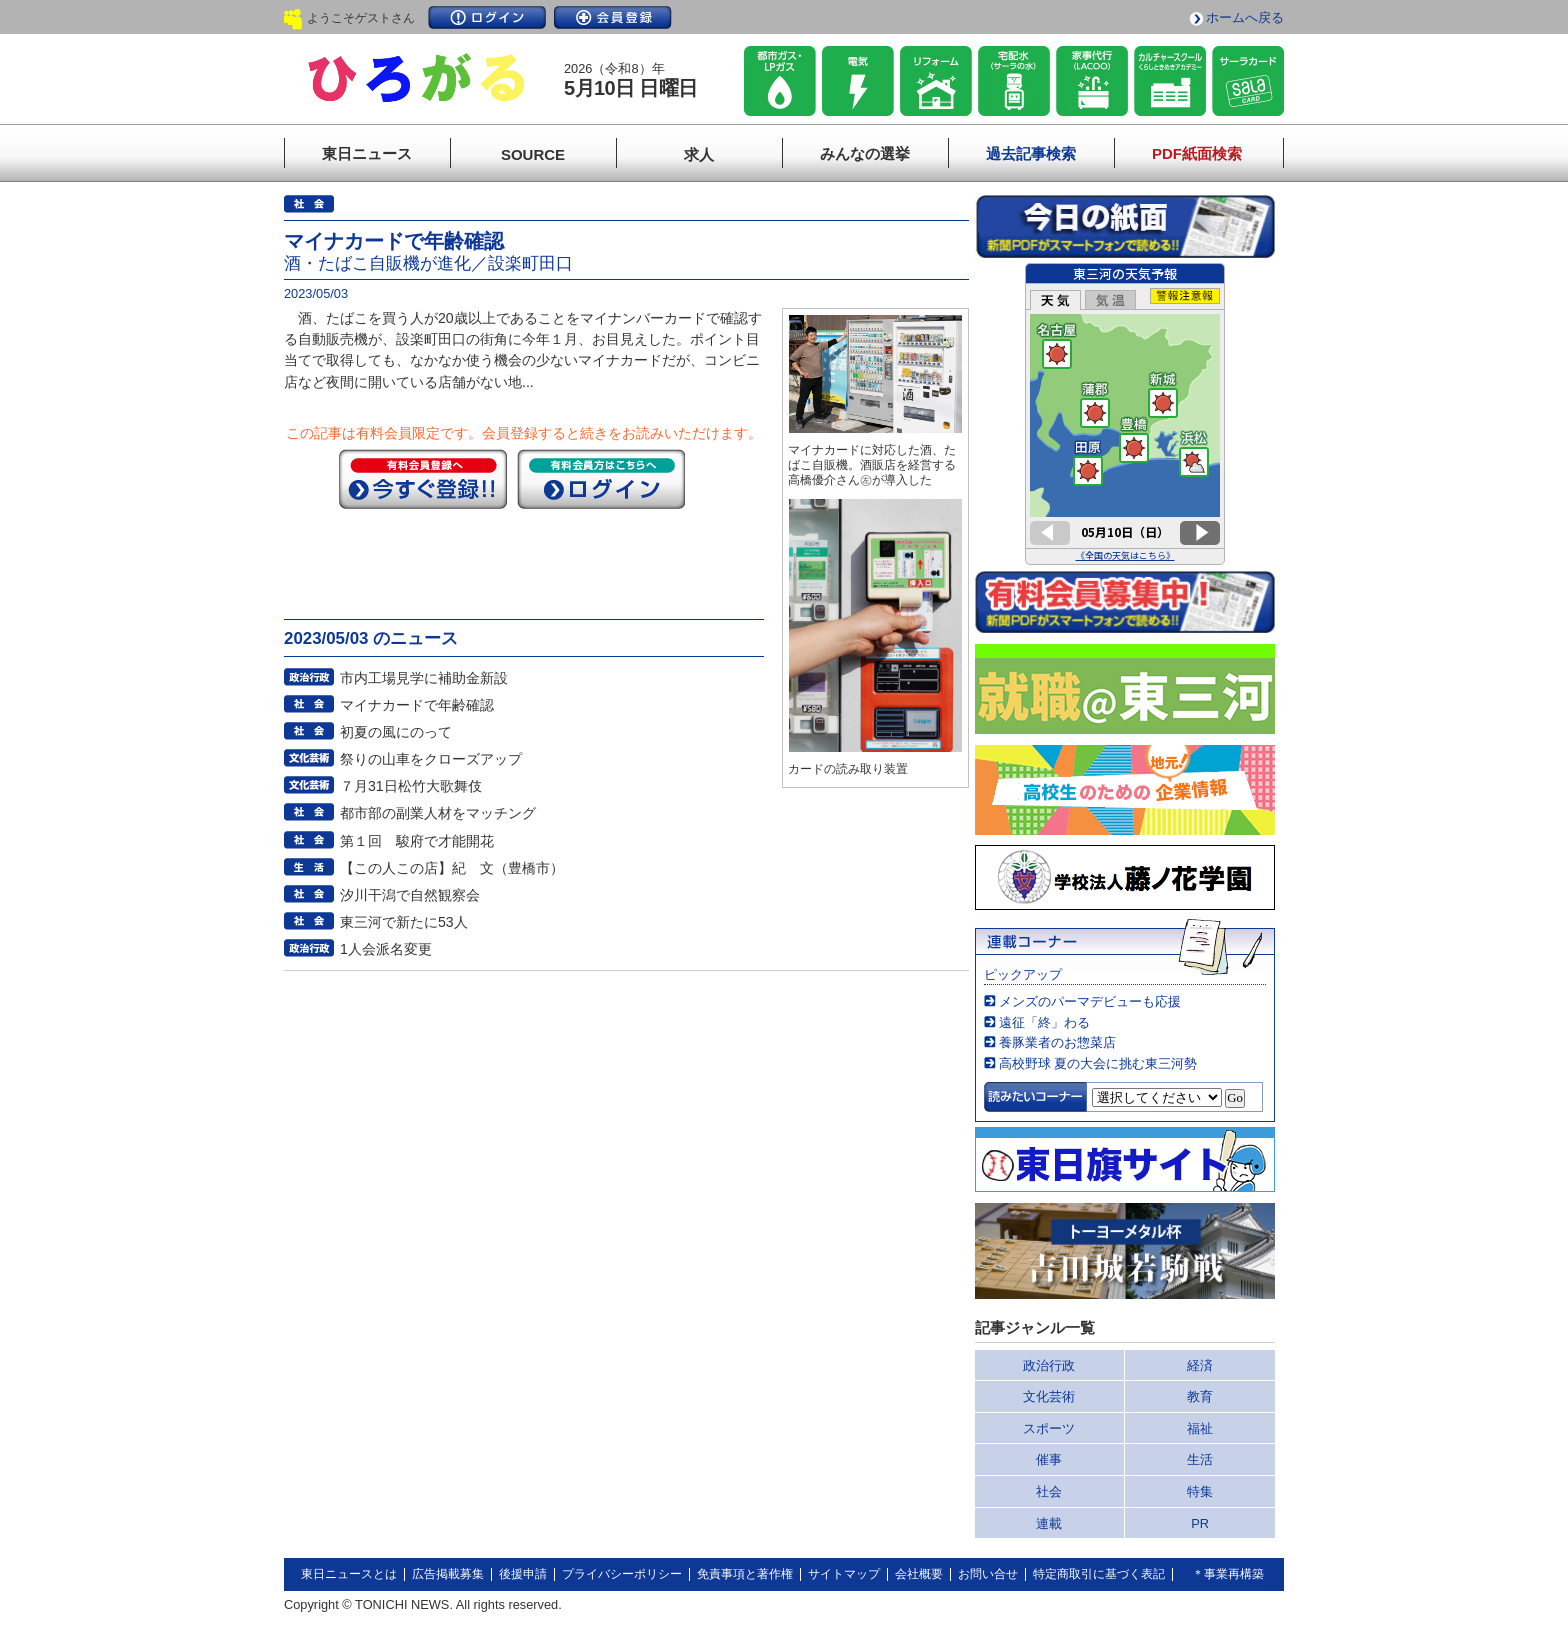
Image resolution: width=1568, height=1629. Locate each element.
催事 (1049, 1459)
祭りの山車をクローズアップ (431, 759)
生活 (1200, 1459)
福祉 (1200, 1428)
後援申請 (523, 1574)
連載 (1049, 1523)
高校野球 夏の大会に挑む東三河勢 (1098, 1063)
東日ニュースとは (349, 1574)
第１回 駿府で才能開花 (417, 841)
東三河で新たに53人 (404, 922)
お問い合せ (988, 1574)
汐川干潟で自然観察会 (410, 895)
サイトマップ (844, 1574)
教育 (1200, 1396)
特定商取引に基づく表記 (1099, 1574)
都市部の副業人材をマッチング (438, 813)
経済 (1200, 1365)
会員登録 (613, 17)
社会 (1049, 1491)
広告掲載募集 (448, 1574)
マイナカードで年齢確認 (417, 705)
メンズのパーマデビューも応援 (1090, 1001)
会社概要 (919, 1574)
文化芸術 (1049, 1396)
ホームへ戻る (1245, 17)
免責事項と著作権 (745, 1574)
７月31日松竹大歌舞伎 (411, 786)
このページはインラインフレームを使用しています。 (1125, 414)
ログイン (487, 17)
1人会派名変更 (386, 949)
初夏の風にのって (396, 732)
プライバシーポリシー (622, 1574)
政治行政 (1049, 1365)
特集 (1200, 1491)
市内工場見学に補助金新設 (424, 678)
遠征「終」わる (1044, 1022)
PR (1200, 1523)
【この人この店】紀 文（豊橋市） (452, 868)
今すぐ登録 (423, 479)
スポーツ (1049, 1428)
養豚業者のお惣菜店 (1057, 1042)
